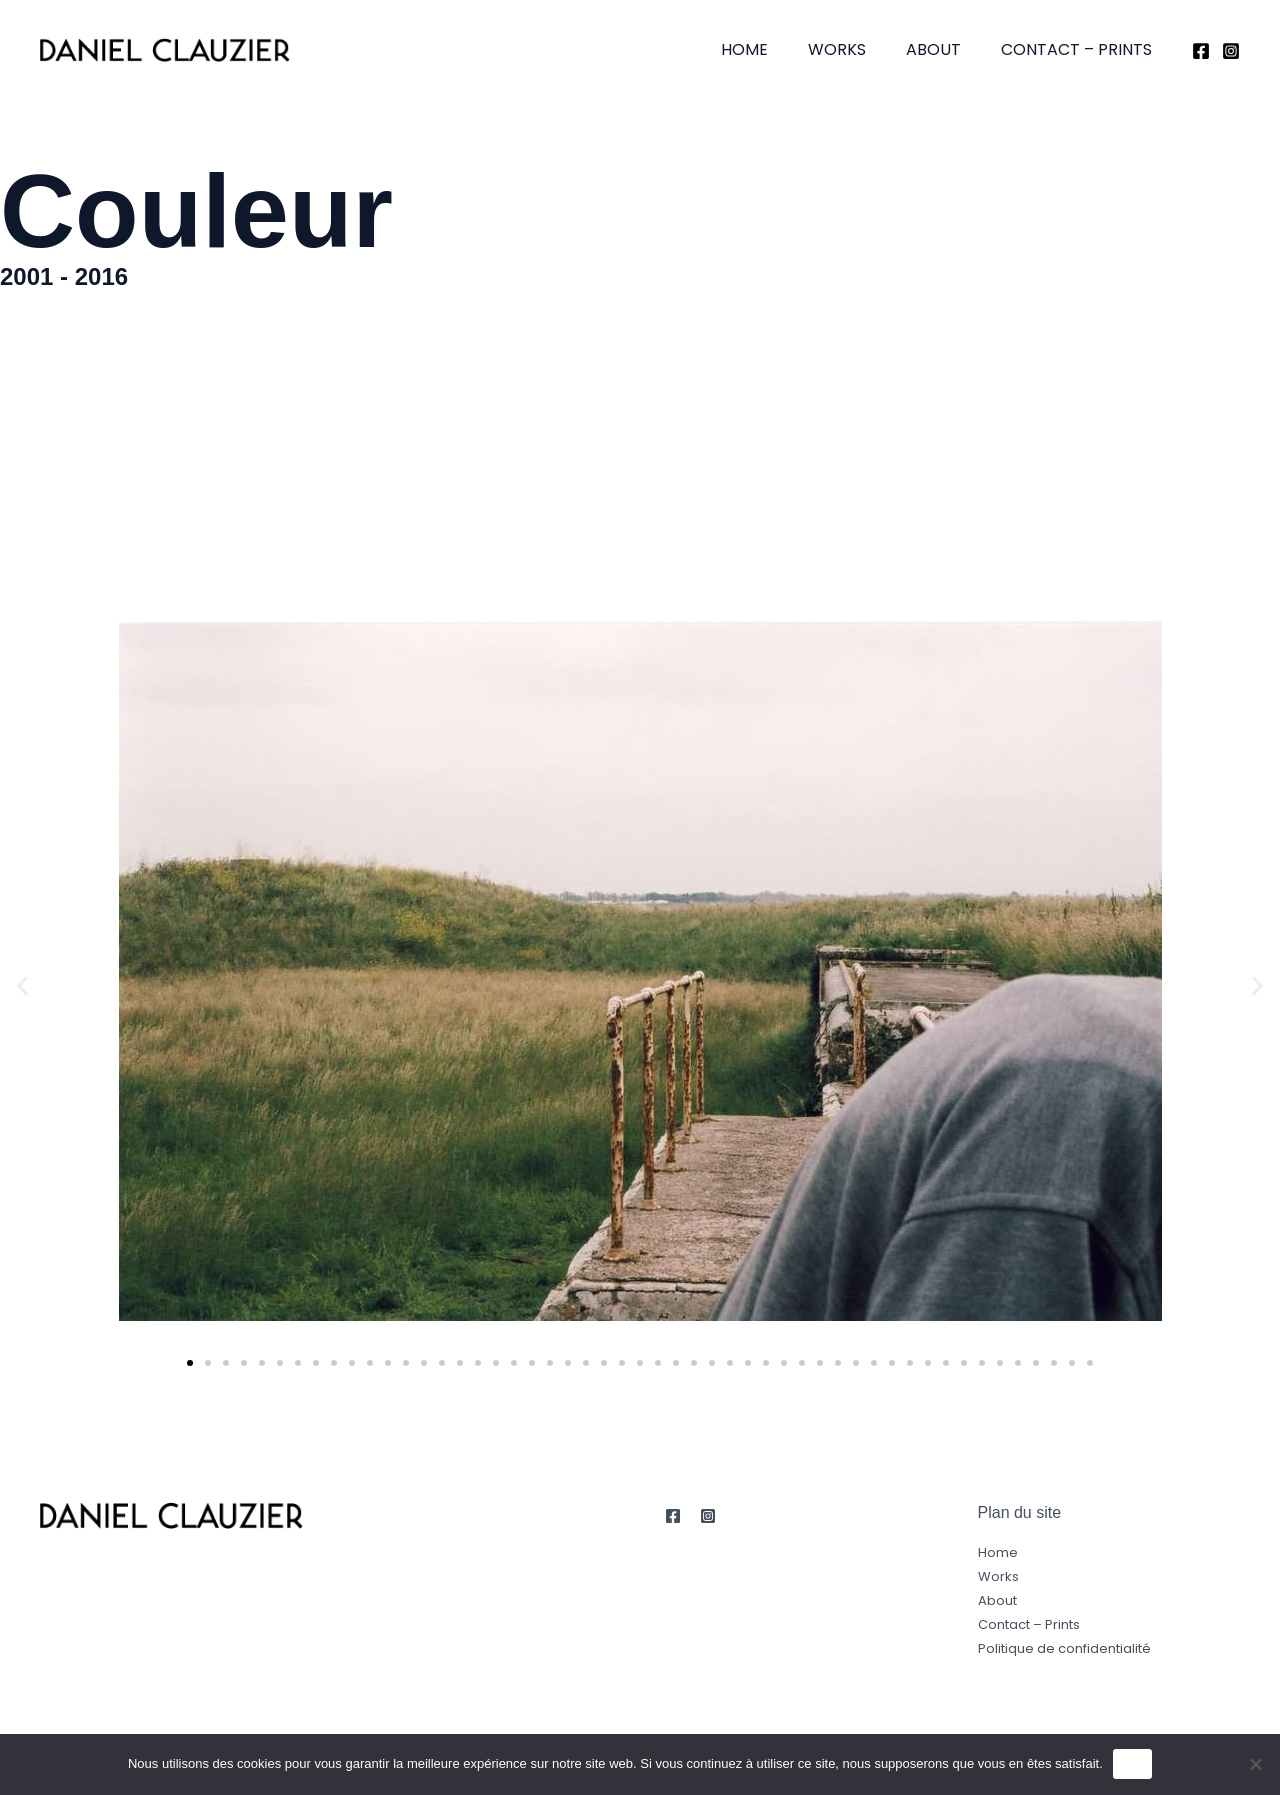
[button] (22, 986)
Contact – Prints (1080, 49)
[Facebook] (1201, 51)
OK (1132, 1763)
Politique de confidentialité (1064, 1648)
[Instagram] (1231, 51)
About (945, 49)
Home (772, 49)
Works (857, 49)
